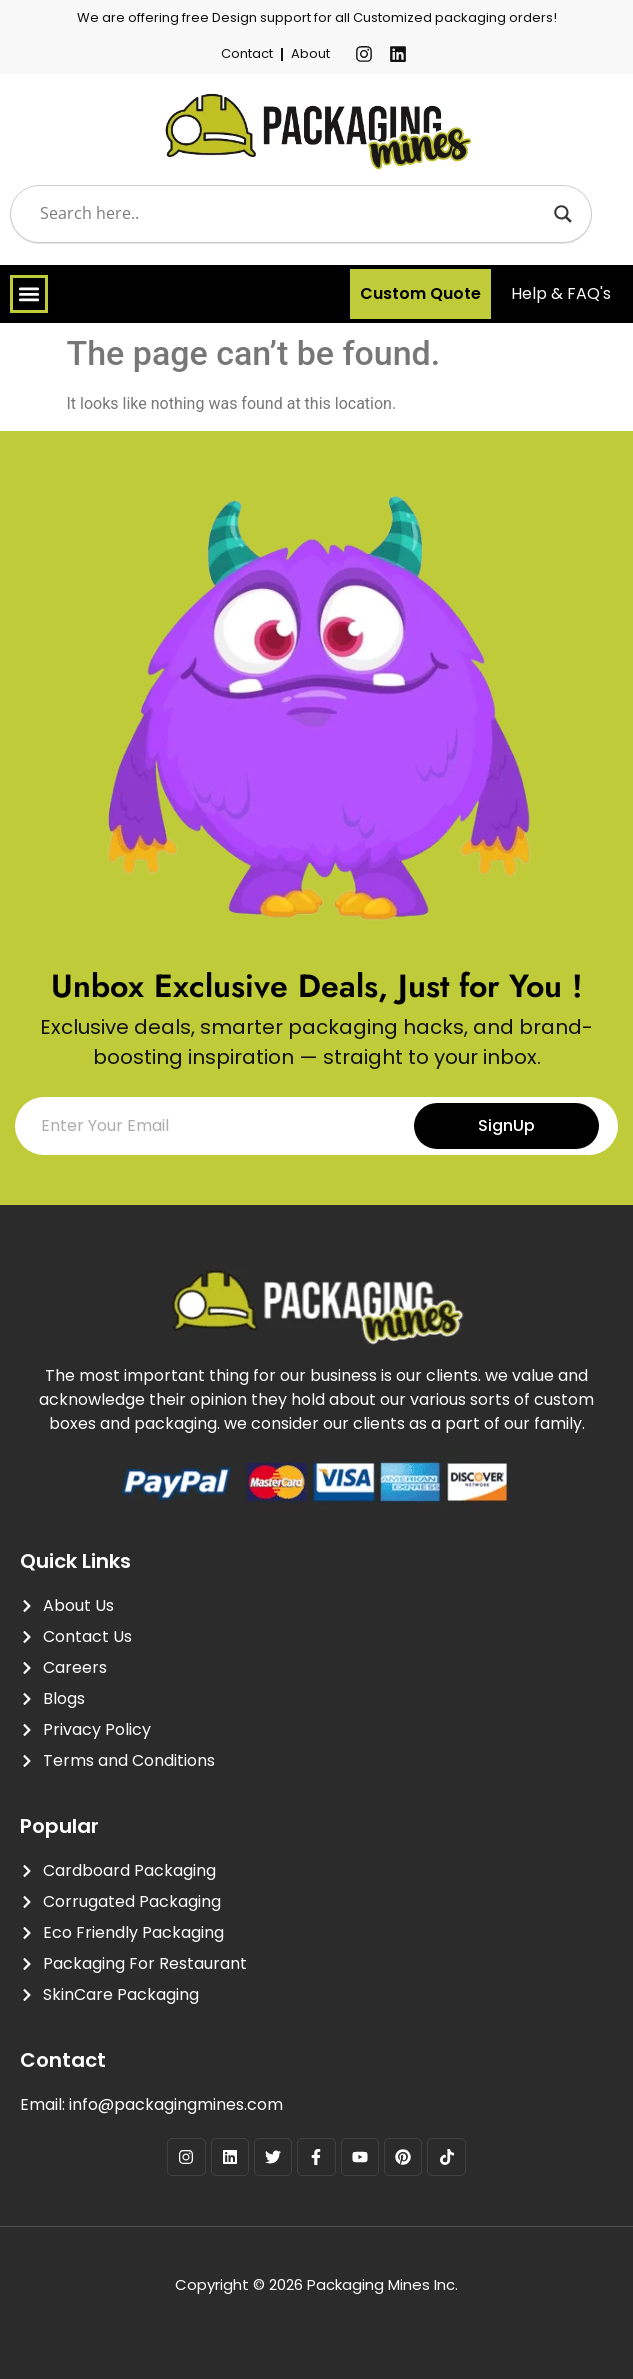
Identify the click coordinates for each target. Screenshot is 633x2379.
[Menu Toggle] (29, 294)
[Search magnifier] (563, 214)
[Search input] (292, 214)
